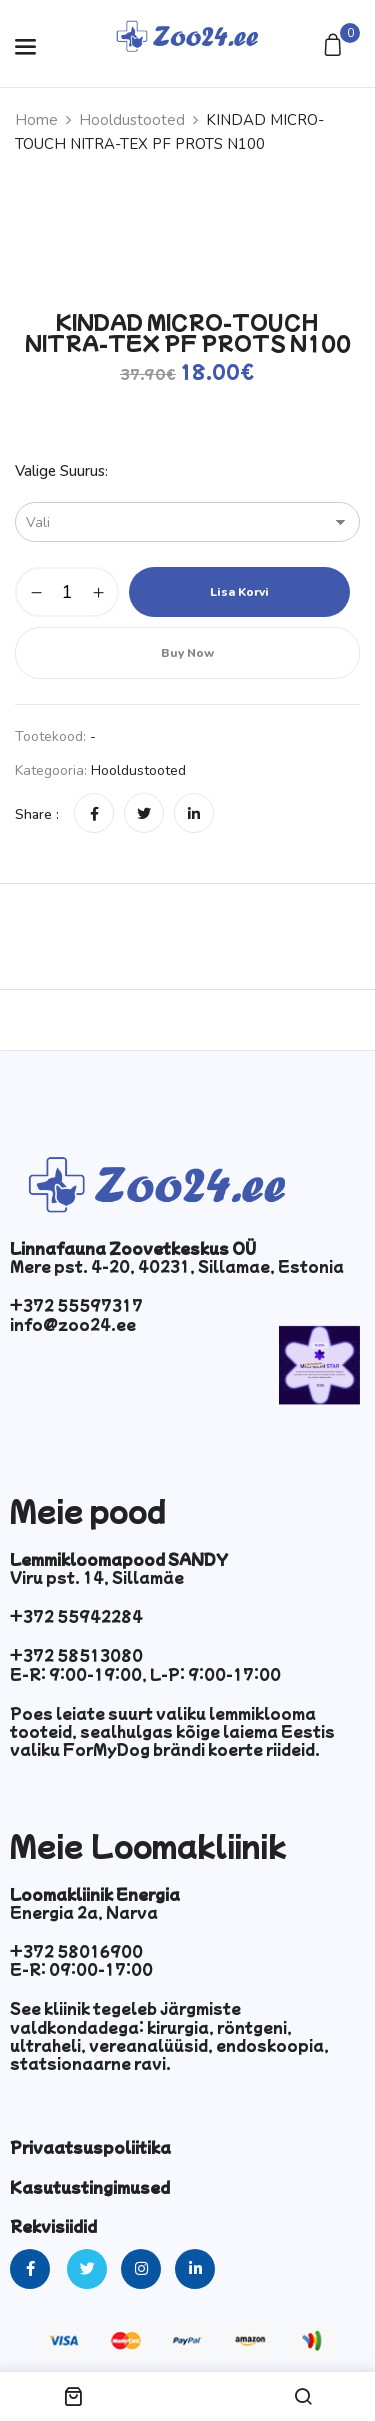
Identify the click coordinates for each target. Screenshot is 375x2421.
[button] (335, 46)
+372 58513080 (76, 1655)
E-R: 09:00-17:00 (81, 1969)
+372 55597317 (76, 1305)
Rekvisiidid (53, 2226)
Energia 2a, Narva (84, 1912)
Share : (37, 814)
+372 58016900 (76, 1951)
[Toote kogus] (67, 592)
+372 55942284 (76, 1616)
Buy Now (187, 653)
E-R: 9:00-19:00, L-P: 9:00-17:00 (145, 1674)
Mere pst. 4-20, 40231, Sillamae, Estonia (177, 1266)
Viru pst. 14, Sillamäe (97, 1577)
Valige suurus (60, 471)
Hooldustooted (132, 120)
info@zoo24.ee (73, 1324)
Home (36, 120)
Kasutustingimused (90, 2187)
